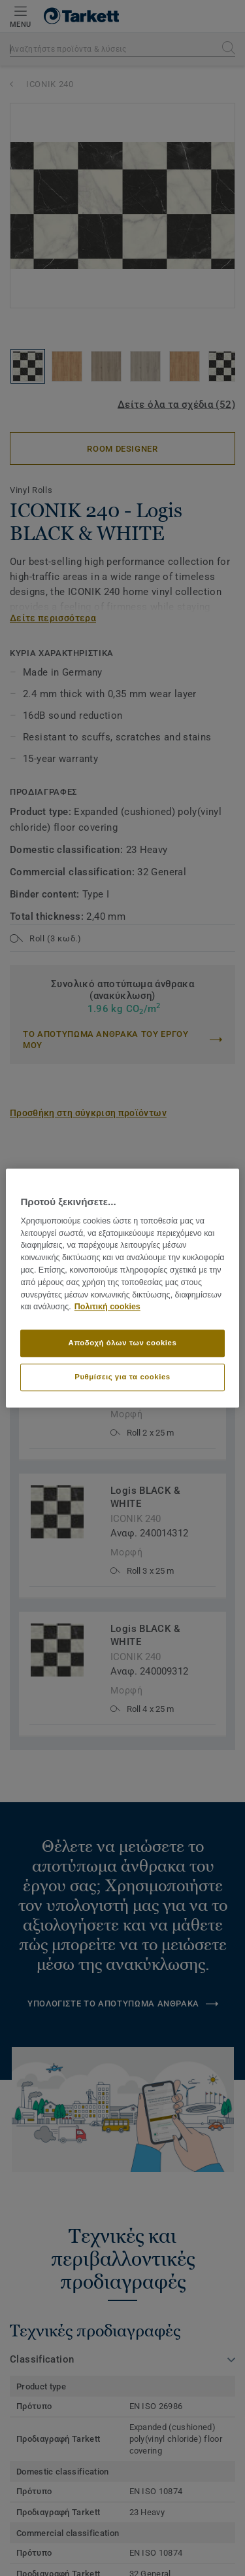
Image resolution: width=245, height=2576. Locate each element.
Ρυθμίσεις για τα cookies (122, 1377)
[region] (122, 1288)
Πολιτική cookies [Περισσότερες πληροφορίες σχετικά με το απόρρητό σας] (107, 1307)
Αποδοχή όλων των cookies (123, 1343)
